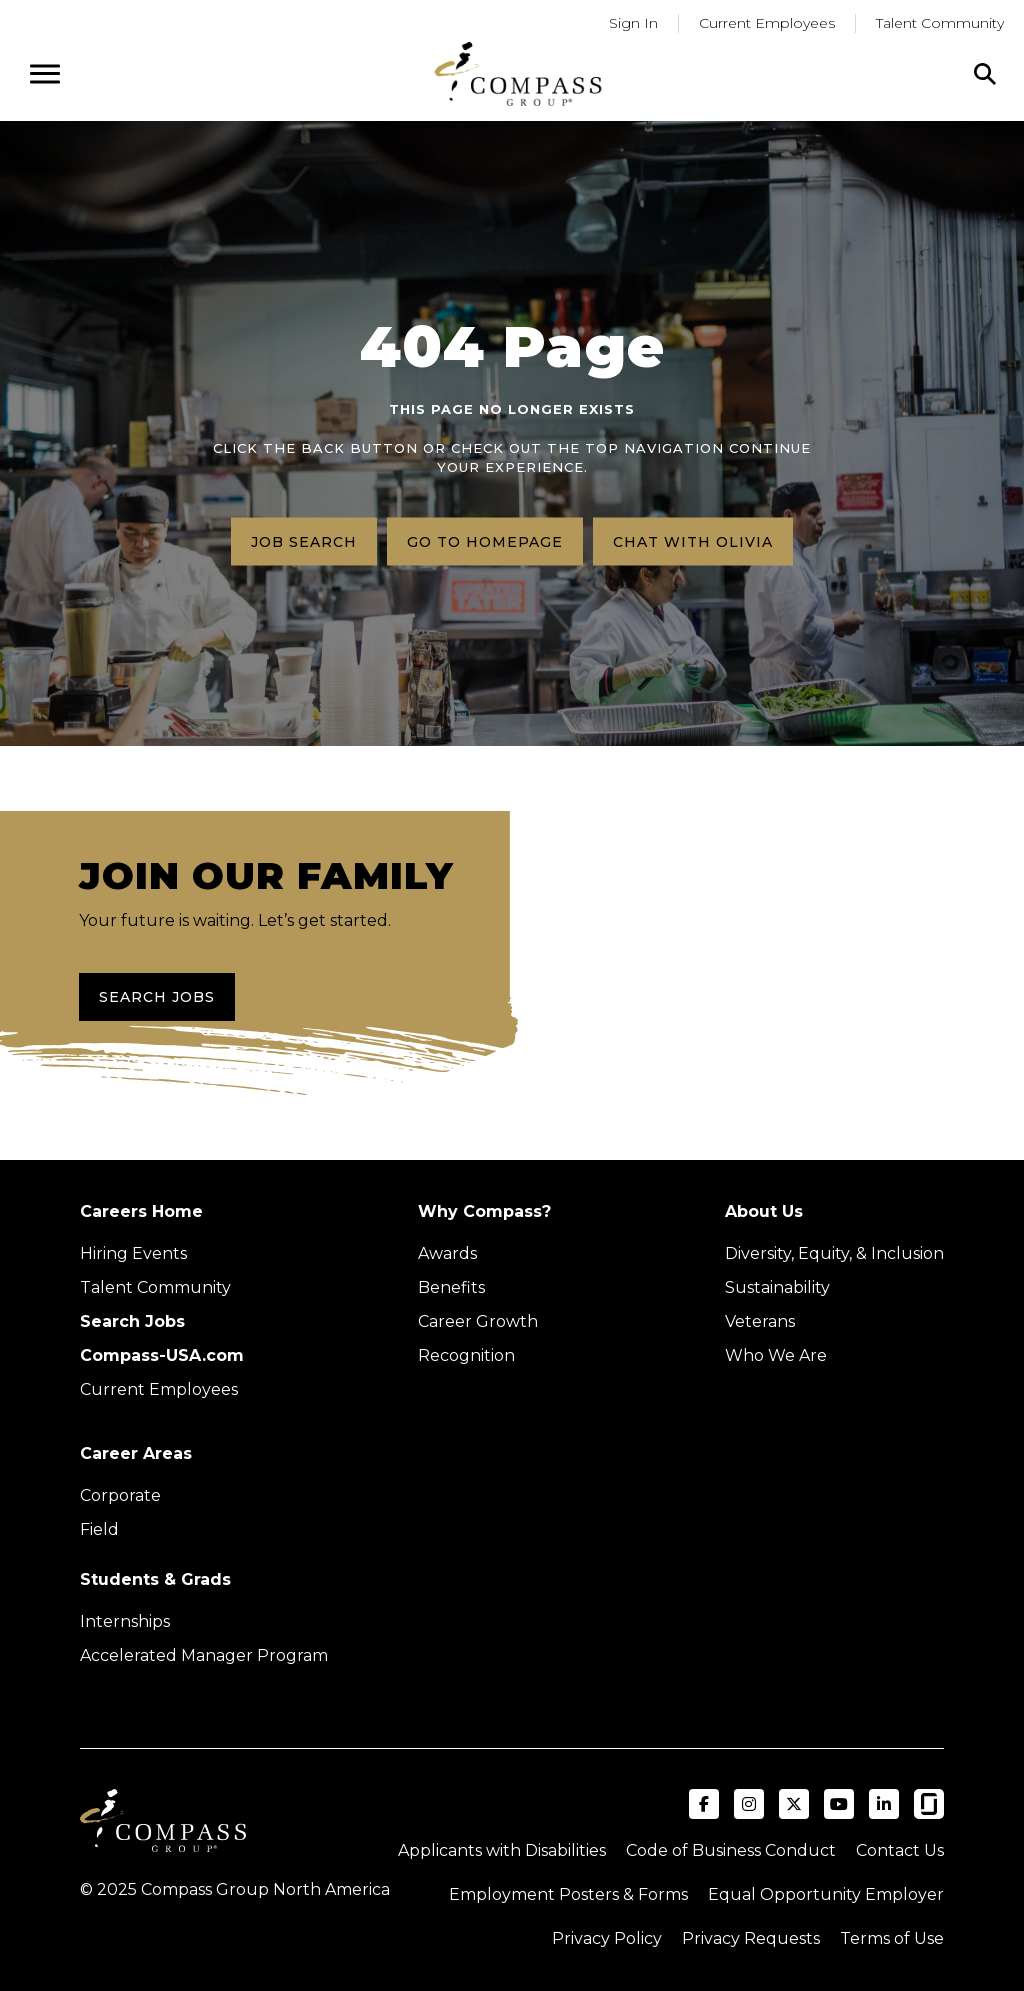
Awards (447, 1253)
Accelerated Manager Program (204, 1655)
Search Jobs (157, 997)
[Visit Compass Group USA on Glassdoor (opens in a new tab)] (929, 1804)
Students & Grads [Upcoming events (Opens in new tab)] (155, 1579)
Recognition (466, 1355)
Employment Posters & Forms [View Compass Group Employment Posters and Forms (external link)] (568, 1894)
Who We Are (776, 1355)
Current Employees (159, 1389)
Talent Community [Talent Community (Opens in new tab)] (155, 1287)
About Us (764, 1211)
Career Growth (478, 1321)
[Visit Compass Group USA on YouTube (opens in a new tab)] (839, 1804)
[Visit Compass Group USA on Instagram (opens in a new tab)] (749, 1804)
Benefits (451, 1287)
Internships (125, 1621)
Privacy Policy (607, 1938)
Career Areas (136, 1453)
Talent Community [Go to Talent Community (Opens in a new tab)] (940, 23)
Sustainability (777, 1287)
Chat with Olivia (693, 541)
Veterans (760, 1321)
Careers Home (141, 1211)
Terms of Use (892, 1938)
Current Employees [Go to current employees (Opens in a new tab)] (767, 23)
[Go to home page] (518, 73)
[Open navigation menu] (45, 74)
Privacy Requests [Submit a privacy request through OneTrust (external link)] (751, 1938)
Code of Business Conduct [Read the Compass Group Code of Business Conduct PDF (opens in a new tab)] (731, 1850)
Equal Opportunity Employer (826, 1894)
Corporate (120, 1495)
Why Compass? (484, 1211)
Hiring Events (133, 1253)
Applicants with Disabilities (502, 1850)
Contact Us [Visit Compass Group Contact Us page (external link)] (900, 1850)
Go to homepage (485, 541)
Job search (304, 541)
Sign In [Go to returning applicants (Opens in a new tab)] (633, 23)
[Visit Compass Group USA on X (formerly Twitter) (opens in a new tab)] (794, 1804)
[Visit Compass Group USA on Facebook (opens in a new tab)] (704, 1804)
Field (99, 1529)
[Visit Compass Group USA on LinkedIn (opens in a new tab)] (884, 1804)
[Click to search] (985, 74)
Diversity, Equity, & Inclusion (834, 1253)
